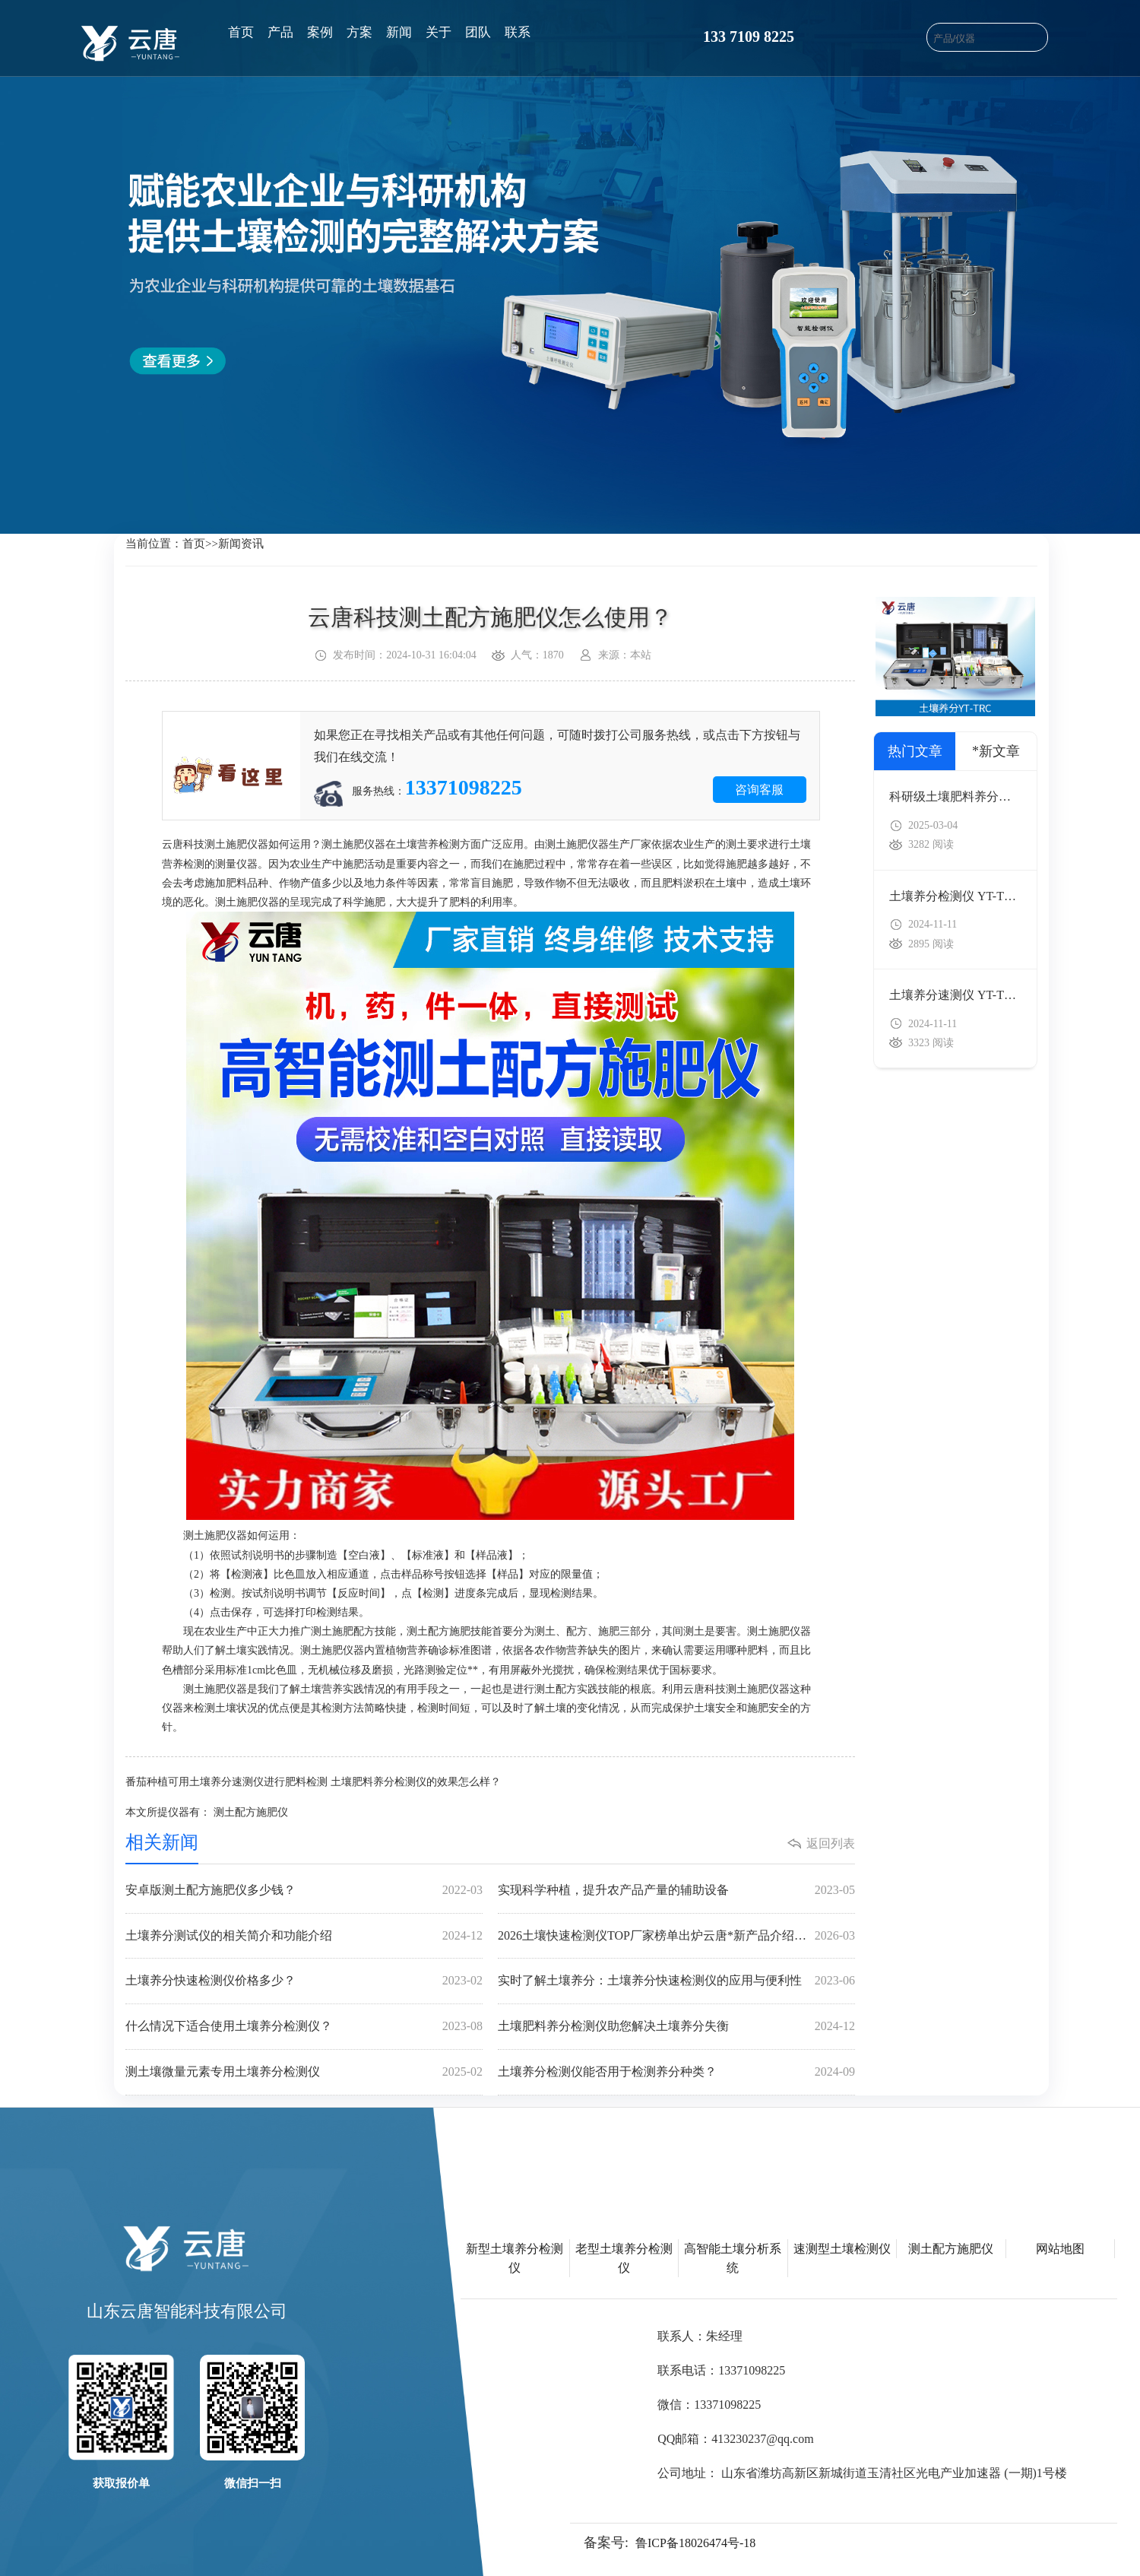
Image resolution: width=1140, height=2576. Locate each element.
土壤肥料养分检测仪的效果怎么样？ (416, 1782)
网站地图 (1060, 2248)
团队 (478, 32)
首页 (241, 32)
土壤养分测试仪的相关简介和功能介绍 (304, 1936)
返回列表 (830, 1843)
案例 (320, 32)
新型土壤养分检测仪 (514, 2258)
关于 (438, 32)
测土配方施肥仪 (251, 1812)
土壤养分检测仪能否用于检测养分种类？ (676, 2072)
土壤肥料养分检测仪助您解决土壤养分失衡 (676, 2027)
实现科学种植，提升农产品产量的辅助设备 (676, 1891)
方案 (359, 32)
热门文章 (915, 751)
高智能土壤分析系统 (732, 2258)
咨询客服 (759, 789)
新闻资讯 (241, 544)
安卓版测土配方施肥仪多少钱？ (304, 1891)
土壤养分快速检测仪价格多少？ (304, 1981)
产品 (280, 32)
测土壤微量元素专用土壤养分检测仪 (304, 2072)
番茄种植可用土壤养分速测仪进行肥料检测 (226, 1782)
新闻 (399, 32)
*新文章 (996, 751)
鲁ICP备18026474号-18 (695, 2542)
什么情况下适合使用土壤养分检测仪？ (304, 2027)
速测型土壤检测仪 (842, 2248)
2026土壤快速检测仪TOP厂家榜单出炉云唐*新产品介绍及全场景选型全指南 (676, 1936)
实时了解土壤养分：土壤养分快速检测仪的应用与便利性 (676, 1981)
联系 (517, 32)
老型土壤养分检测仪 (624, 2258)
